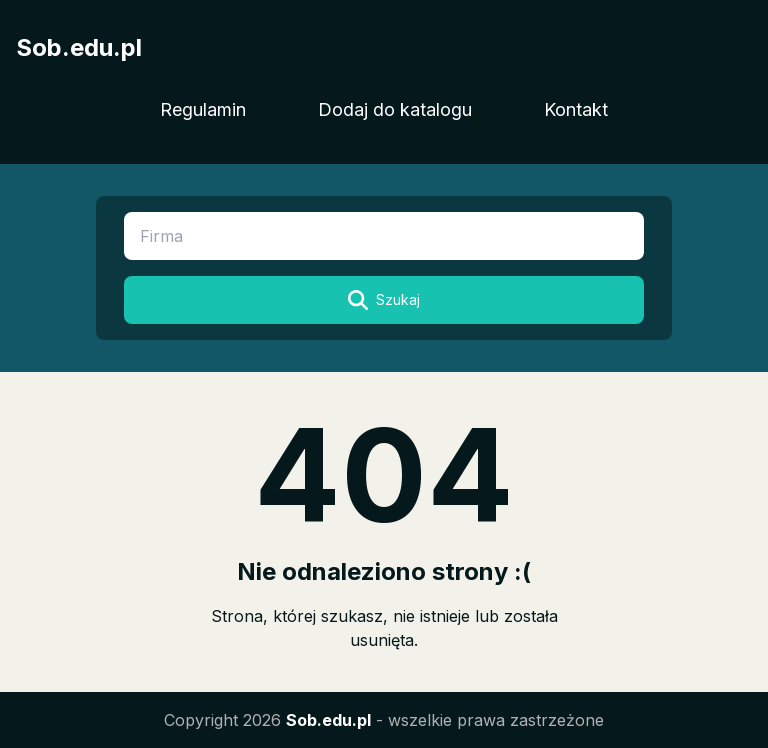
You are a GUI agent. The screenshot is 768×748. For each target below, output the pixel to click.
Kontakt (576, 109)
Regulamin (203, 109)
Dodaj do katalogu (395, 109)
